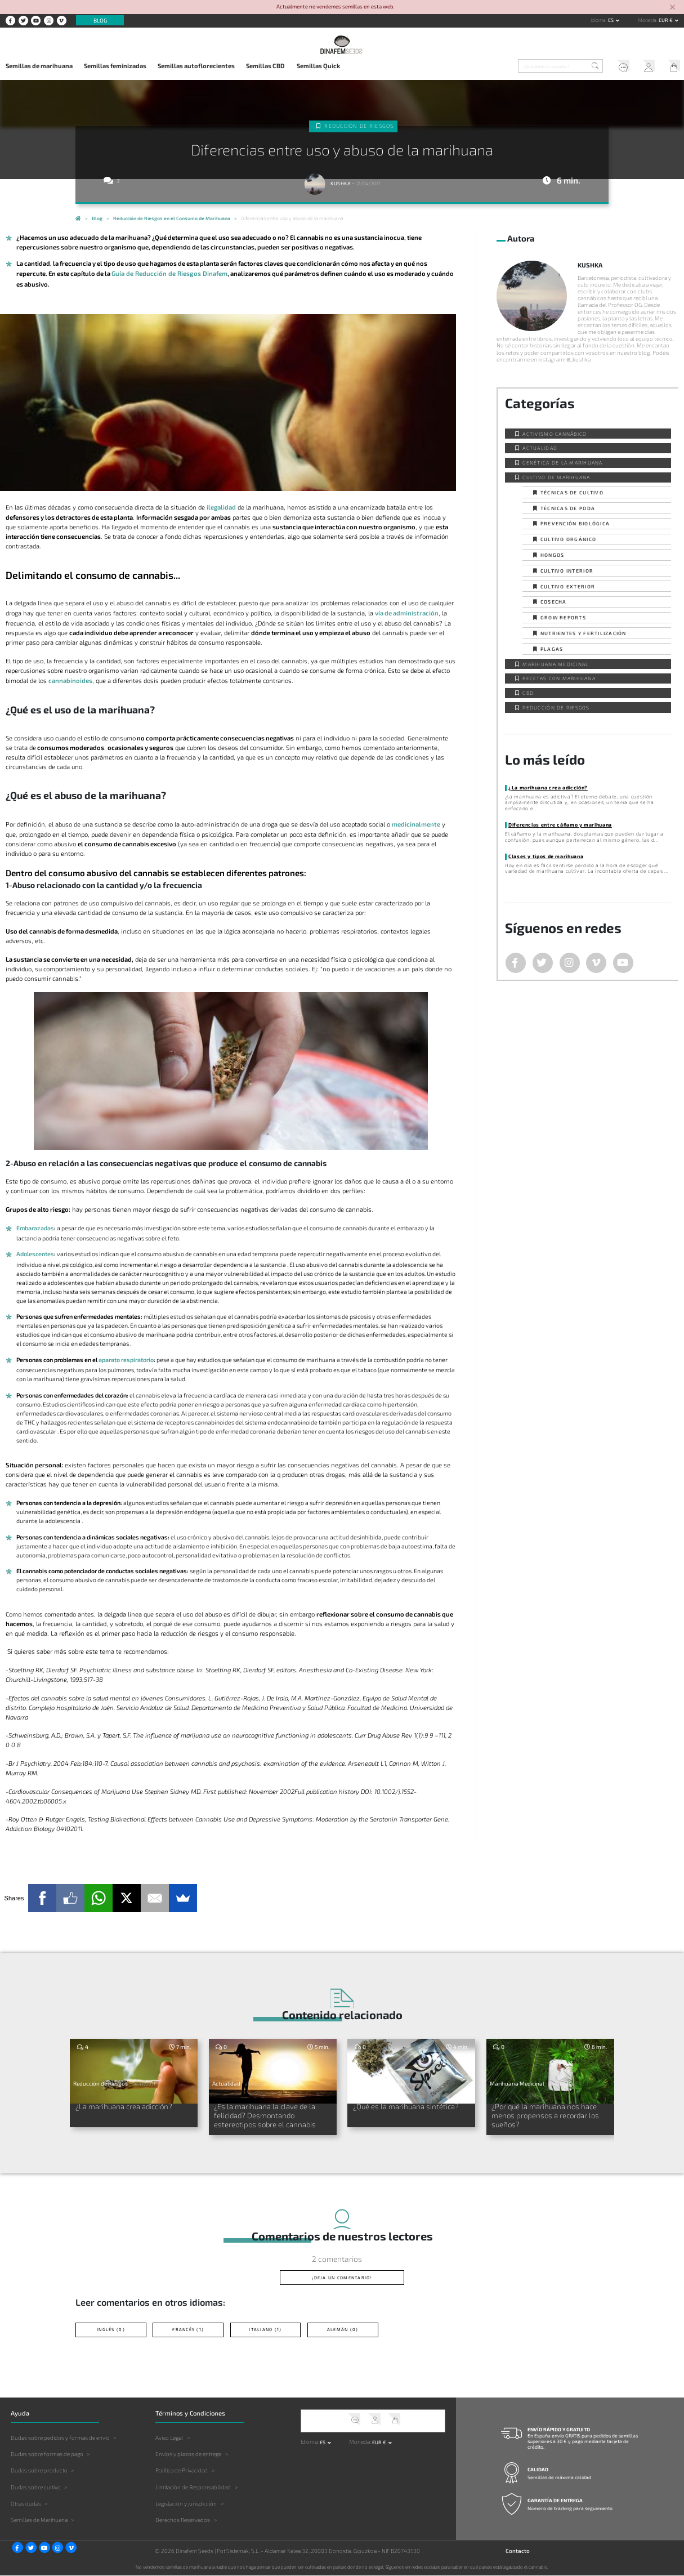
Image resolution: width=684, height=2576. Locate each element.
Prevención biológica (575, 523)
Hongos (552, 555)
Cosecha (553, 602)
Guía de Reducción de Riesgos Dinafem (167, 272)
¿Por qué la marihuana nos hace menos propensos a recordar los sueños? (547, 2115)
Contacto (518, 2551)
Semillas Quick (318, 65)
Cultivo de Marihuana (556, 477)
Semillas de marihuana (39, 65)
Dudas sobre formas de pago (47, 2454)
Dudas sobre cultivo (36, 2487)
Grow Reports (563, 617)
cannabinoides (70, 680)
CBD (528, 693)
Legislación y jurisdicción (186, 2503)
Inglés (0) (111, 2330)
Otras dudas (26, 2503)
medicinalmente (416, 823)
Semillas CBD (265, 65)
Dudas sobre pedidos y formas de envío (60, 2438)
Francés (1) (188, 2330)
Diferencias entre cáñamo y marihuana (559, 825)
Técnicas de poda (567, 508)
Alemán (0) (343, 2330)
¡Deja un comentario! (342, 2278)
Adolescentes (35, 1253)
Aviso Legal (169, 2438)
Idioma (598, 20)
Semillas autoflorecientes (196, 65)
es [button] (611, 20)
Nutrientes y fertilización (583, 633)
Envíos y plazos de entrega (188, 2454)
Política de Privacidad (181, 2470)
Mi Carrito (671, 67)
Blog (100, 20)
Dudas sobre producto (39, 2470)
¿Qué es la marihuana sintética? (407, 2106)
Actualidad (539, 448)
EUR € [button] (666, 20)
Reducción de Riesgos (359, 126)
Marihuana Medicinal (555, 664)
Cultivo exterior (567, 586)
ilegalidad (221, 506)
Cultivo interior (566, 571)
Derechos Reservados (182, 2519)
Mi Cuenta (646, 67)
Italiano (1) (265, 2330)
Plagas (552, 649)
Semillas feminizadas (115, 65)
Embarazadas (35, 1227)
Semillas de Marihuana (39, 2519)
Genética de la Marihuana (562, 462)
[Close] (672, 7)
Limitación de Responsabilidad (193, 2487)
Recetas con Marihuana (558, 678)
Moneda (647, 20)
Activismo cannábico (554, 434)
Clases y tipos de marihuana (545, 856)
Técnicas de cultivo (571, 492)
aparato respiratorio (126, 1359)
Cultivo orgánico (568, 539)
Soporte (620, 67)
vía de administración (406, 612)
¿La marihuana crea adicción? (547, 787)
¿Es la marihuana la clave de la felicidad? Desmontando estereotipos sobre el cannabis (266, 2115)
